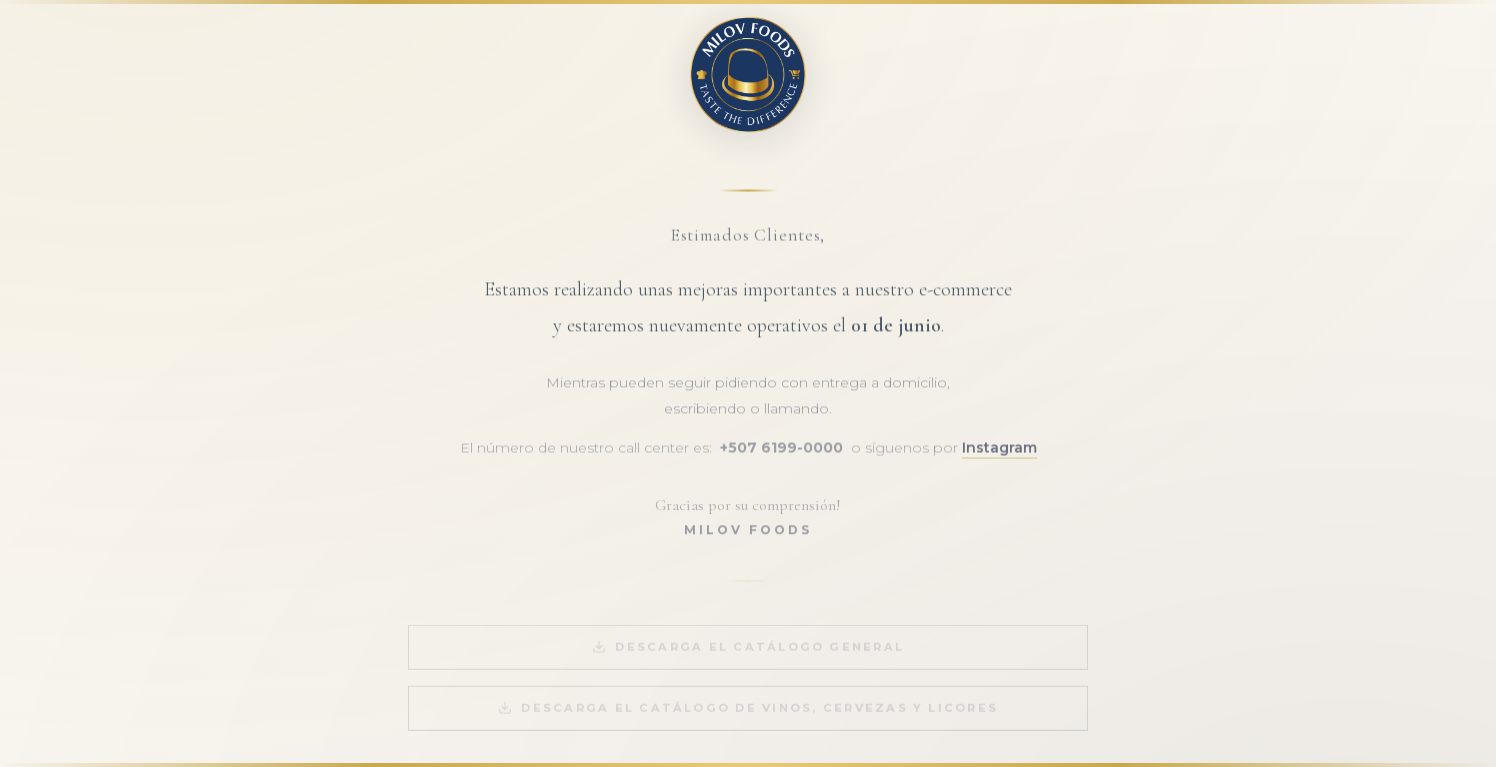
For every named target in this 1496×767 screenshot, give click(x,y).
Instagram (999, 453)
